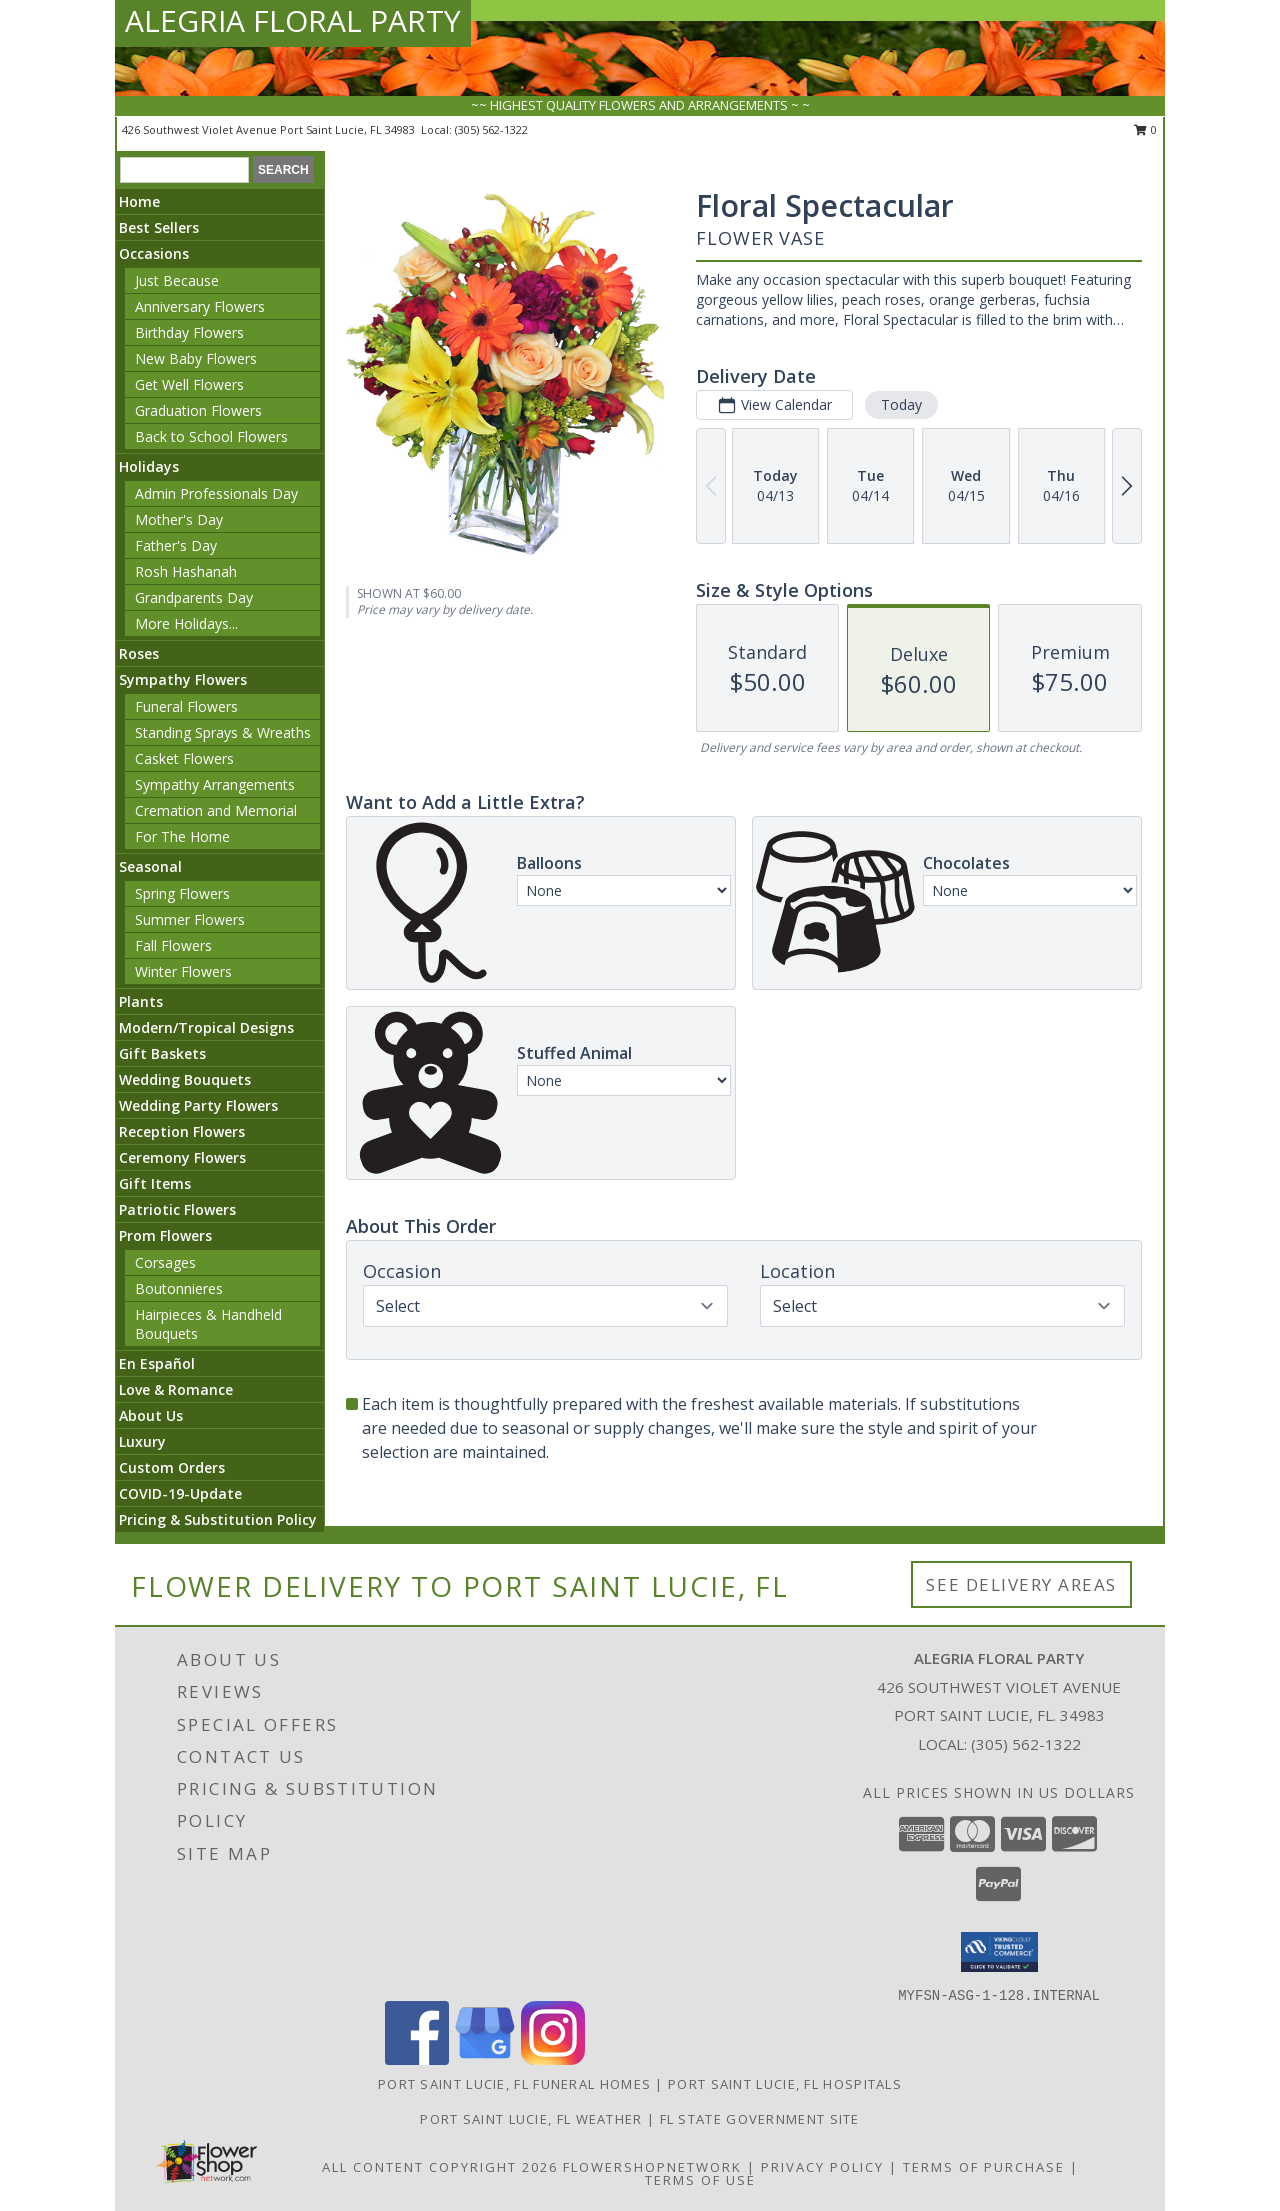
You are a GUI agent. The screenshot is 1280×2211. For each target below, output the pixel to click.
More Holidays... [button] (186, 623)
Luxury (142, 1441)
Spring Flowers (182, 893)
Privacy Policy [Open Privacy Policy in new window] (822, 2167)
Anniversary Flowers (200, 306)
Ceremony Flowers (182, 1157)
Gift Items (155, 1183)
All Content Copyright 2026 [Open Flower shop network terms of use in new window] (440, 2167)
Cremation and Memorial (216, 810)
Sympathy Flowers (183, 679)
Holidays (149, 466)
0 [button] (1145, 129)
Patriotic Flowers (177, 1209)
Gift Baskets (162, 1053)
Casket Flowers (184, 758)
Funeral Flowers (186, 706)
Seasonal (150, 866)
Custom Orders (172, 1467)
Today (901, 404)
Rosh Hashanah (186, 571)
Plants (141, 1001)
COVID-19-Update (180, 1493)
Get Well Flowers (189, 384)
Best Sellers (159, 227)
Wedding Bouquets (185, 1079)
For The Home (182, 836)
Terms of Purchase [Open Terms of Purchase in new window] (984, 2167)
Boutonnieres (179, 1288)
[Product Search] (184, 170)
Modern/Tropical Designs (206, 1027)
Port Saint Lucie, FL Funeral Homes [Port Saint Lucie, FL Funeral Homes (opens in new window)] (514, 2084)
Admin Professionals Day (216, 493)
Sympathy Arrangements (215, 784)
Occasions (154, 253)
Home (139, 201)
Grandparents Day (194, 597)
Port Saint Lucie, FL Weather (531, 2119)
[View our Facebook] (417, 2059)
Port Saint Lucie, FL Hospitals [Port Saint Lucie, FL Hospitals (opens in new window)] (785, 2084)
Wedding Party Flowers (198, 1105)
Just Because (177, 280)
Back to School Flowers (211, 436)
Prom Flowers (165, 1235)
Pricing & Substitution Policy (218, 1519)
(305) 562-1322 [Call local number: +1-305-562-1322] (491, 129)
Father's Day (176, 545)
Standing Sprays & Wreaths (223, 732)
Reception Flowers (182, 1131)
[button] (999, 1952)
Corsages (165, 1262)
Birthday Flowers (189, 332)
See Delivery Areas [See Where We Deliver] (1021, 1584)
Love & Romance (176, 1389)
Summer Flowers (190, 919)
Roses (139, 653)
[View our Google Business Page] (485, 2059)
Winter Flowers (183, 971)
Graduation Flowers (198, 410)
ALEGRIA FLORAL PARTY (293, 20)
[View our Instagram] (553, 2059)
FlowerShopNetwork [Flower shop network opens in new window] (652, 2167)
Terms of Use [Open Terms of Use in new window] (700, 2180)
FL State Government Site (760, 2119)
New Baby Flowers (196, 358)
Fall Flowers (173, 945)
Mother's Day (179, 519)
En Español (157, 1363)
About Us (151, 1415)
